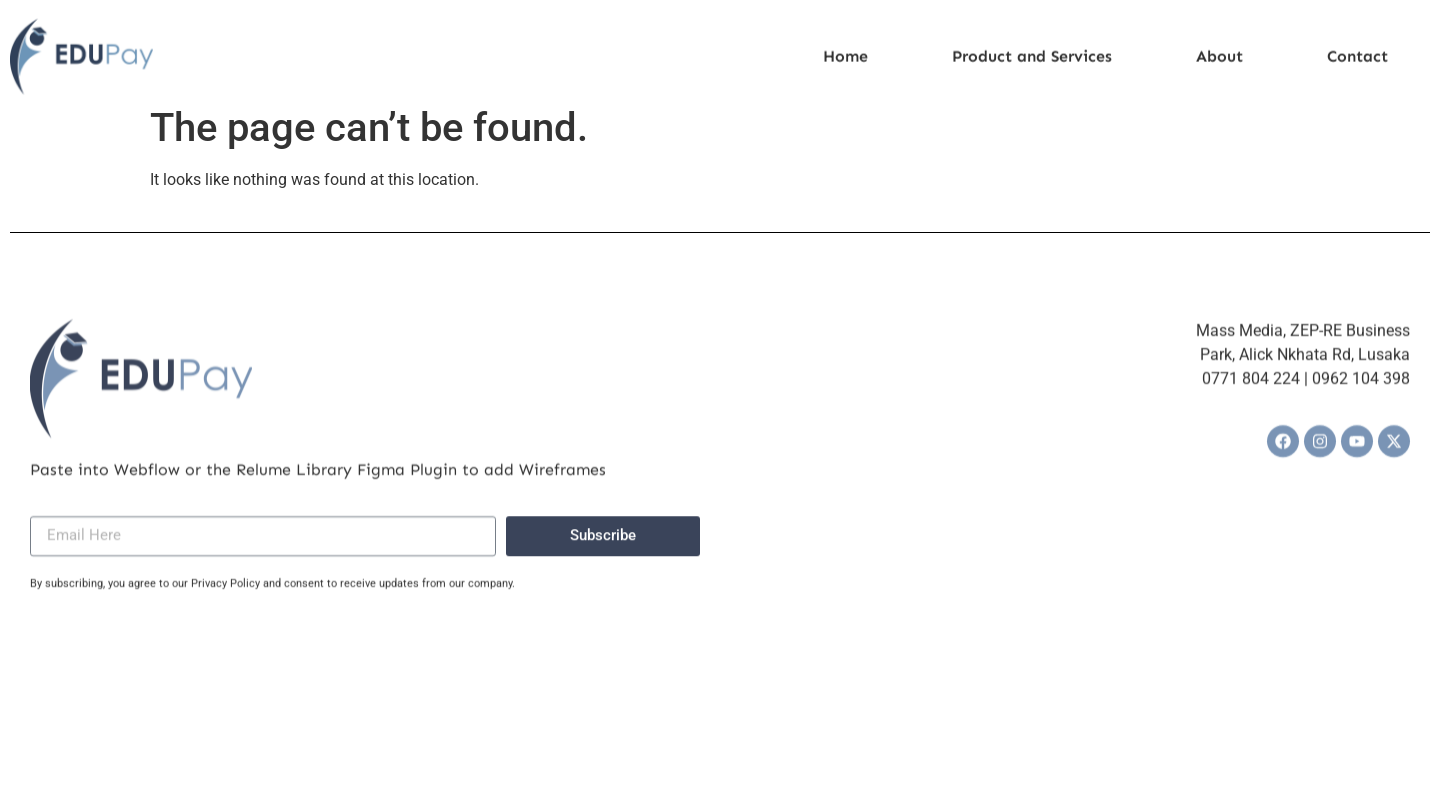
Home (845, 61)
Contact (1357, 61)
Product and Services (1032, 61)
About (1219, 61)
